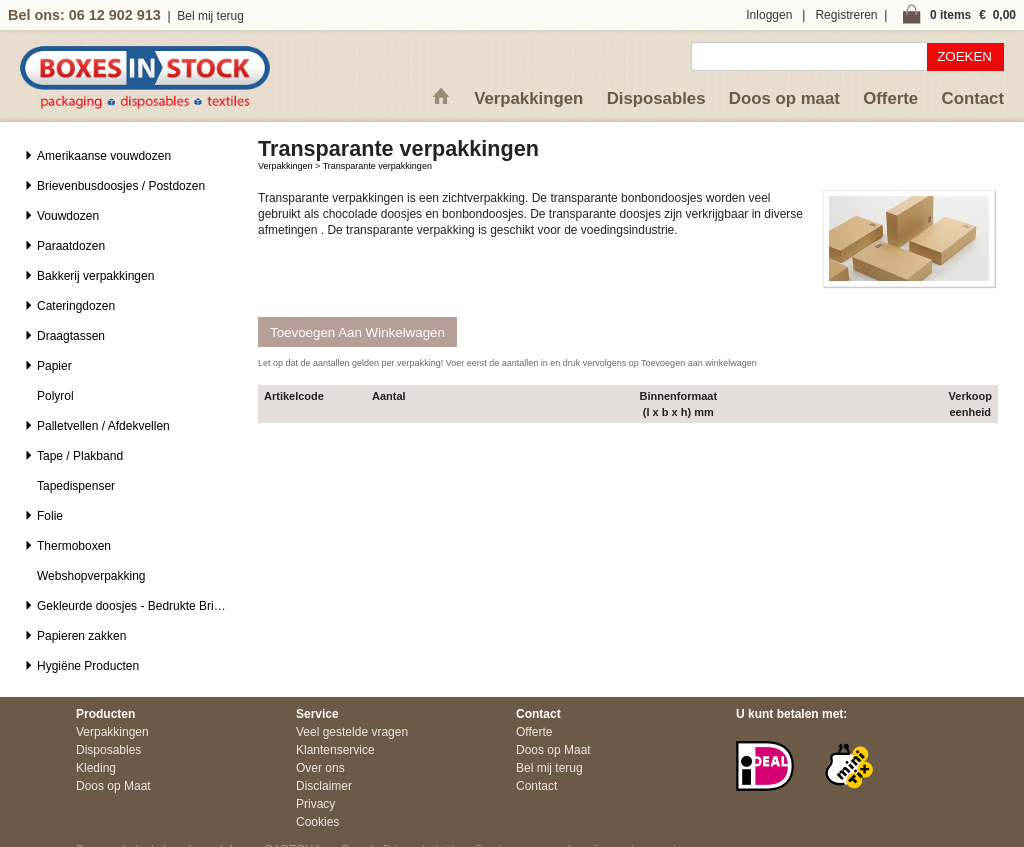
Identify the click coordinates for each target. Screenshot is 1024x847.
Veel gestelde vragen (352, 732)
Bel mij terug (210, 16)
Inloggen (769, 15)
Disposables (656, 98)
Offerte (890, 98)
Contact (973, 98)
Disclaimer (324, 786)
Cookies (317, 822)
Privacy (315, 804)
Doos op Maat (113, 786)
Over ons (320, 768)
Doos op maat (784, 98)
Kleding (96, 768)
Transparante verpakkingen (377, 166)
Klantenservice (335, 750)
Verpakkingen (528, 98)
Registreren (846, 15)
